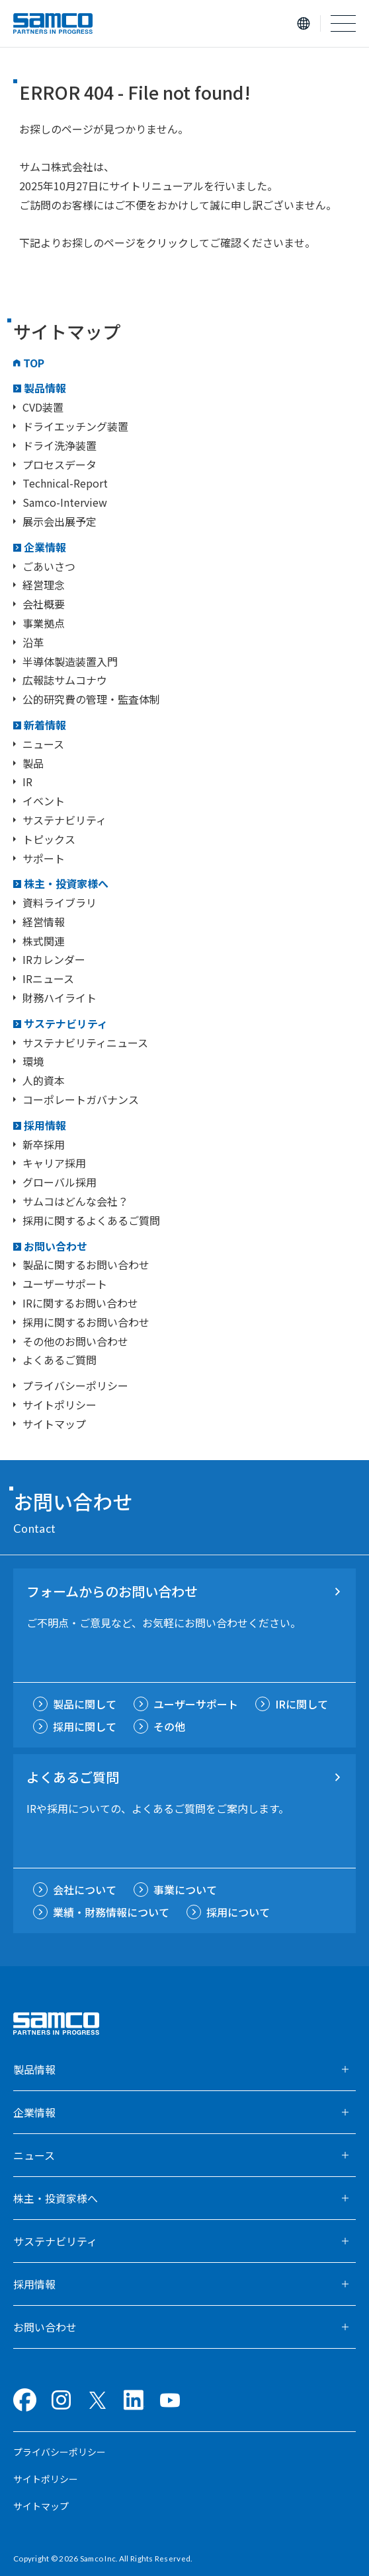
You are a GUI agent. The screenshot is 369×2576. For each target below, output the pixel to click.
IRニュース (48, 978)
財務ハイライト (59, 998)
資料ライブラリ (59, 902)
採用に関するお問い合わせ (85, 1322)
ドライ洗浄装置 (59, 445)
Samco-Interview (64, 502)
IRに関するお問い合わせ (80, 1303)
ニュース (43, 744)
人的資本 (43, 1080)
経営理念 (43, 585)
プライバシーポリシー (75, 1385)
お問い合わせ (55, 1246)
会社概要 (43, 604)
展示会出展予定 (59, 521)
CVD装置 (42, 407)
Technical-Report (65, 483)
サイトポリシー (59, 1405)
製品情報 (45, 388)
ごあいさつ (48, 566)
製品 (33, 763)
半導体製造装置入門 (70, 661)
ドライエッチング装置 (75, 426)
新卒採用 (43, 1144)
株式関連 (43, 941)
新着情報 (45, 725)
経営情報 (43, 922)
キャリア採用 (54, 1163)
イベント (43, 801)
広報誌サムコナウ (64, 680)
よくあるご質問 (59, 1360)
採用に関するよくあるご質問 (91, 1220)
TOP (33, 363)
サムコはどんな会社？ (75, 1201)
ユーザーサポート (64, 1284)
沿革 (33, 642)
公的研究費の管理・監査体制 (91, 699)
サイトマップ (54, 1424)
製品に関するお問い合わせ (85, 1264)
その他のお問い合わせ (75, 1341)
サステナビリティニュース (85, 1042)
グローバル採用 (59, 1182)
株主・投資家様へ (66, 883)
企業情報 (45, 547)
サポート (43, 858)
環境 (33, 1061)
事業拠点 (43, 623)
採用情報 (45, 1125)
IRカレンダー (53, 959)
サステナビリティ (64, 820)
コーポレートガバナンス (80, 1099)
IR (27, 782)
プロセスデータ (59, 464)
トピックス (48, 839)
